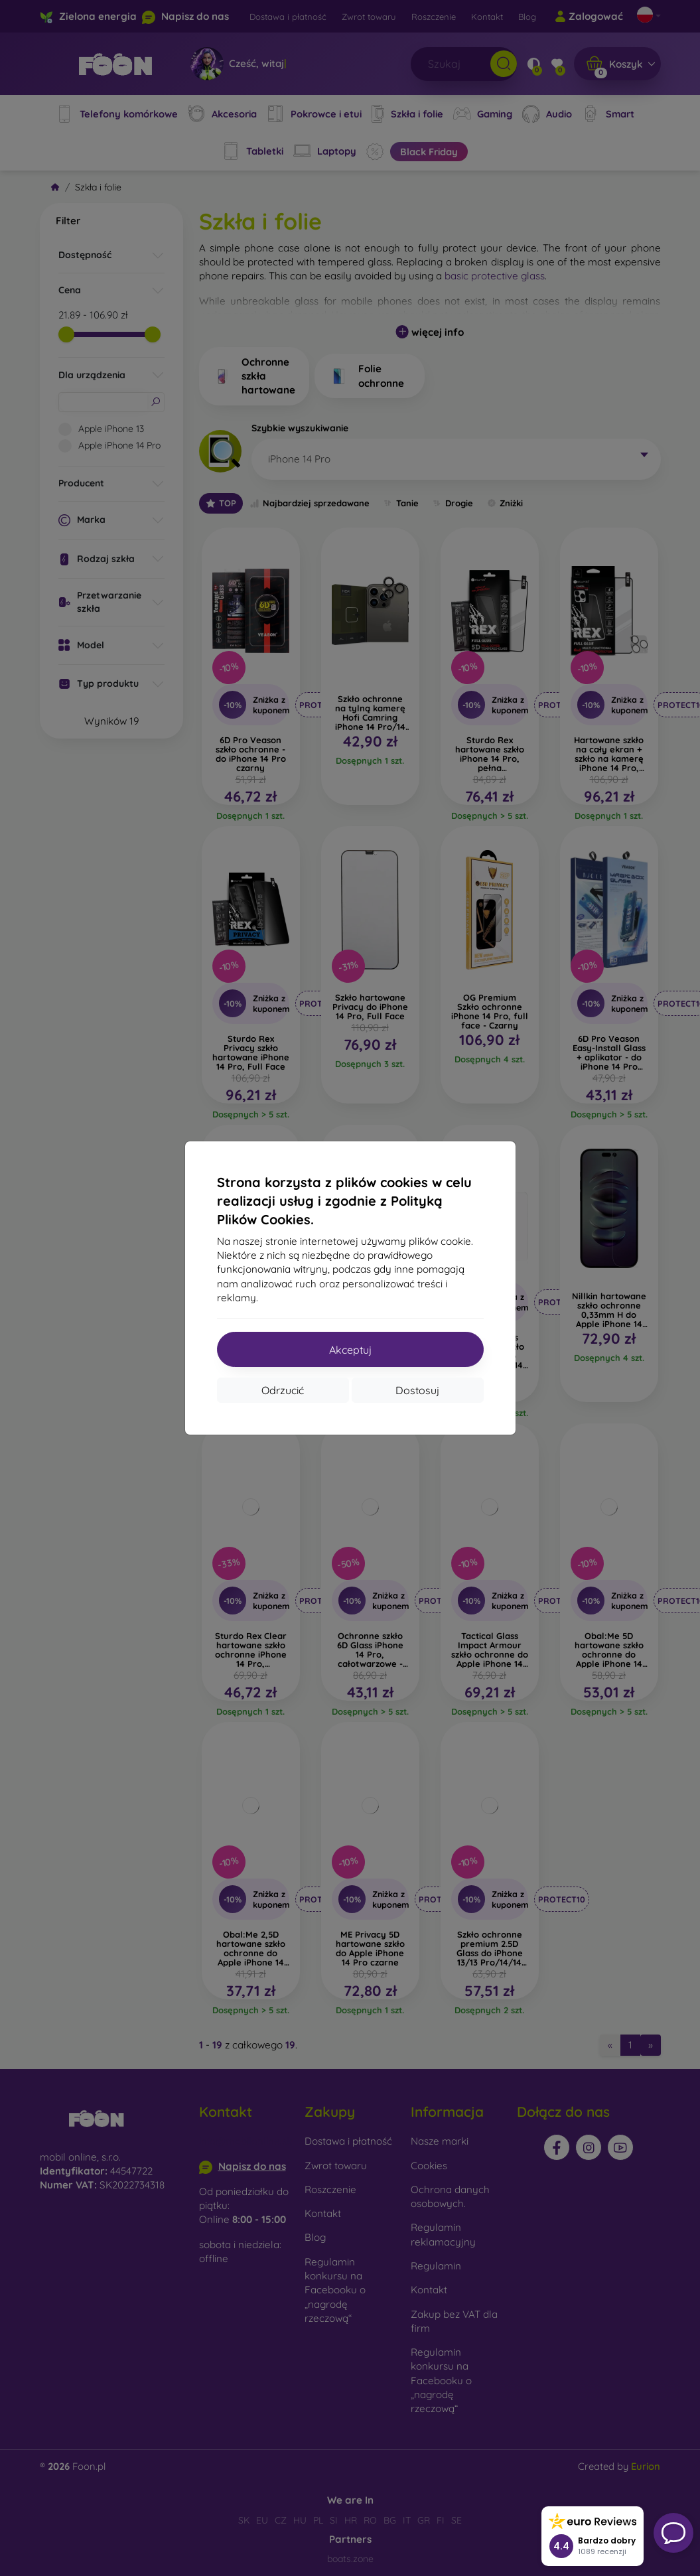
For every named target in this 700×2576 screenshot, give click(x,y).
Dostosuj (417, 1390)
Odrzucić (282, 1390)
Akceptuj (350, 1349)
